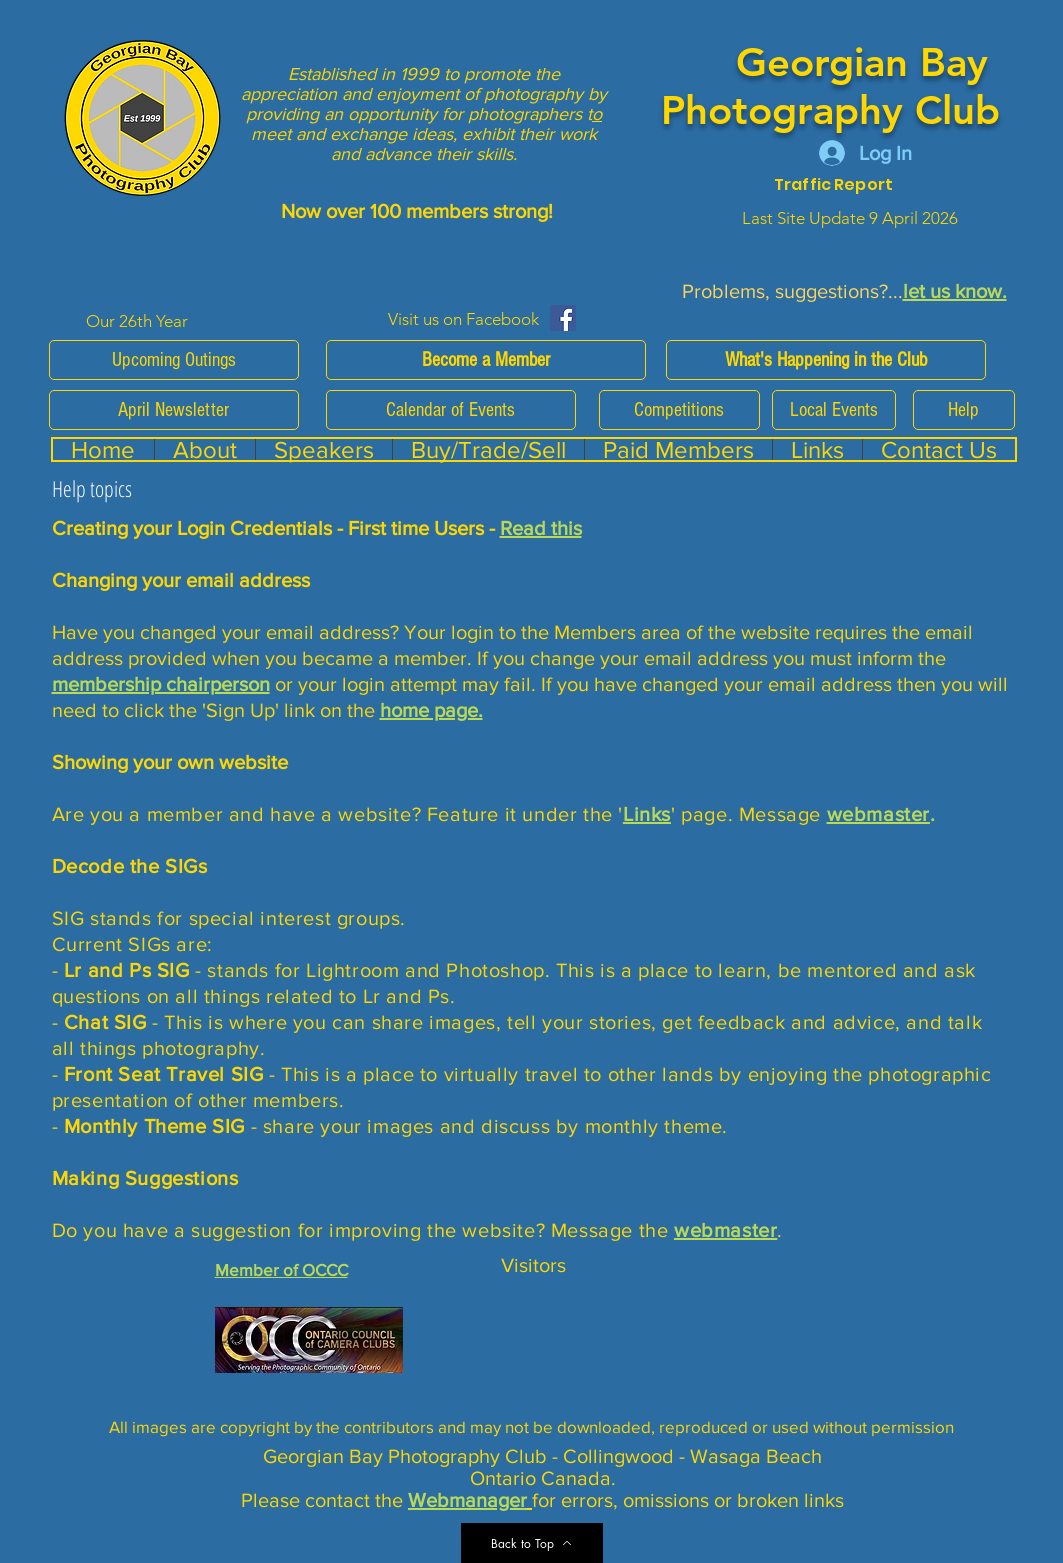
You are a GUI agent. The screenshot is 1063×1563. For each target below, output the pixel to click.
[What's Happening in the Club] (826, 360)
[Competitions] (679, 410)
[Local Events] (834, 410)
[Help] (964, 410)
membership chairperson (161, 684)
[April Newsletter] (174, 410)
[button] (678, 449)
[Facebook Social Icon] (563, 318)
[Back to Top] (532, 1543)
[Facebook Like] (622, 318)
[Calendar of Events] (451, 410)
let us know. (955, 291)
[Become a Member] (486, 360)
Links (647, 814)
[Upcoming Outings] (174, 360)
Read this (541, 528)
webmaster (878, 814)
